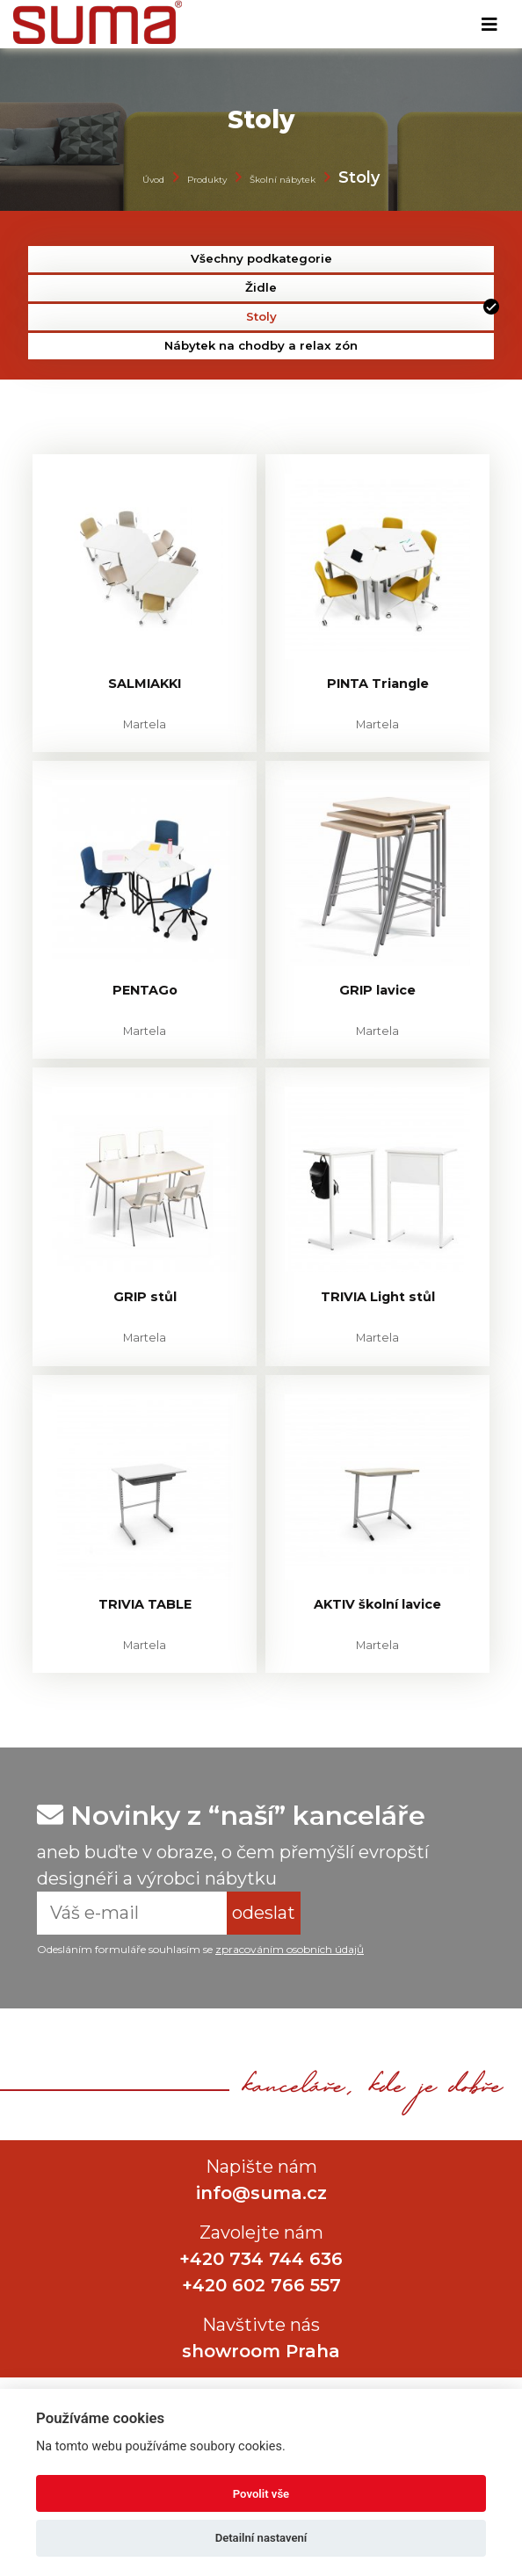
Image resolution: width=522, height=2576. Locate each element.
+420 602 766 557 (261, 2285)
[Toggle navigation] (489, 24)
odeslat (263, 1912)
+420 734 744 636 (261, 2258)
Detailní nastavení (261, 2537)
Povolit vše (261, 2493)
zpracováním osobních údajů (289, 1949)
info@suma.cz (261, 2192)
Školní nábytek (282, 179)
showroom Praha (261, 2351)
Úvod (153, 179)
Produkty (207, 179)
